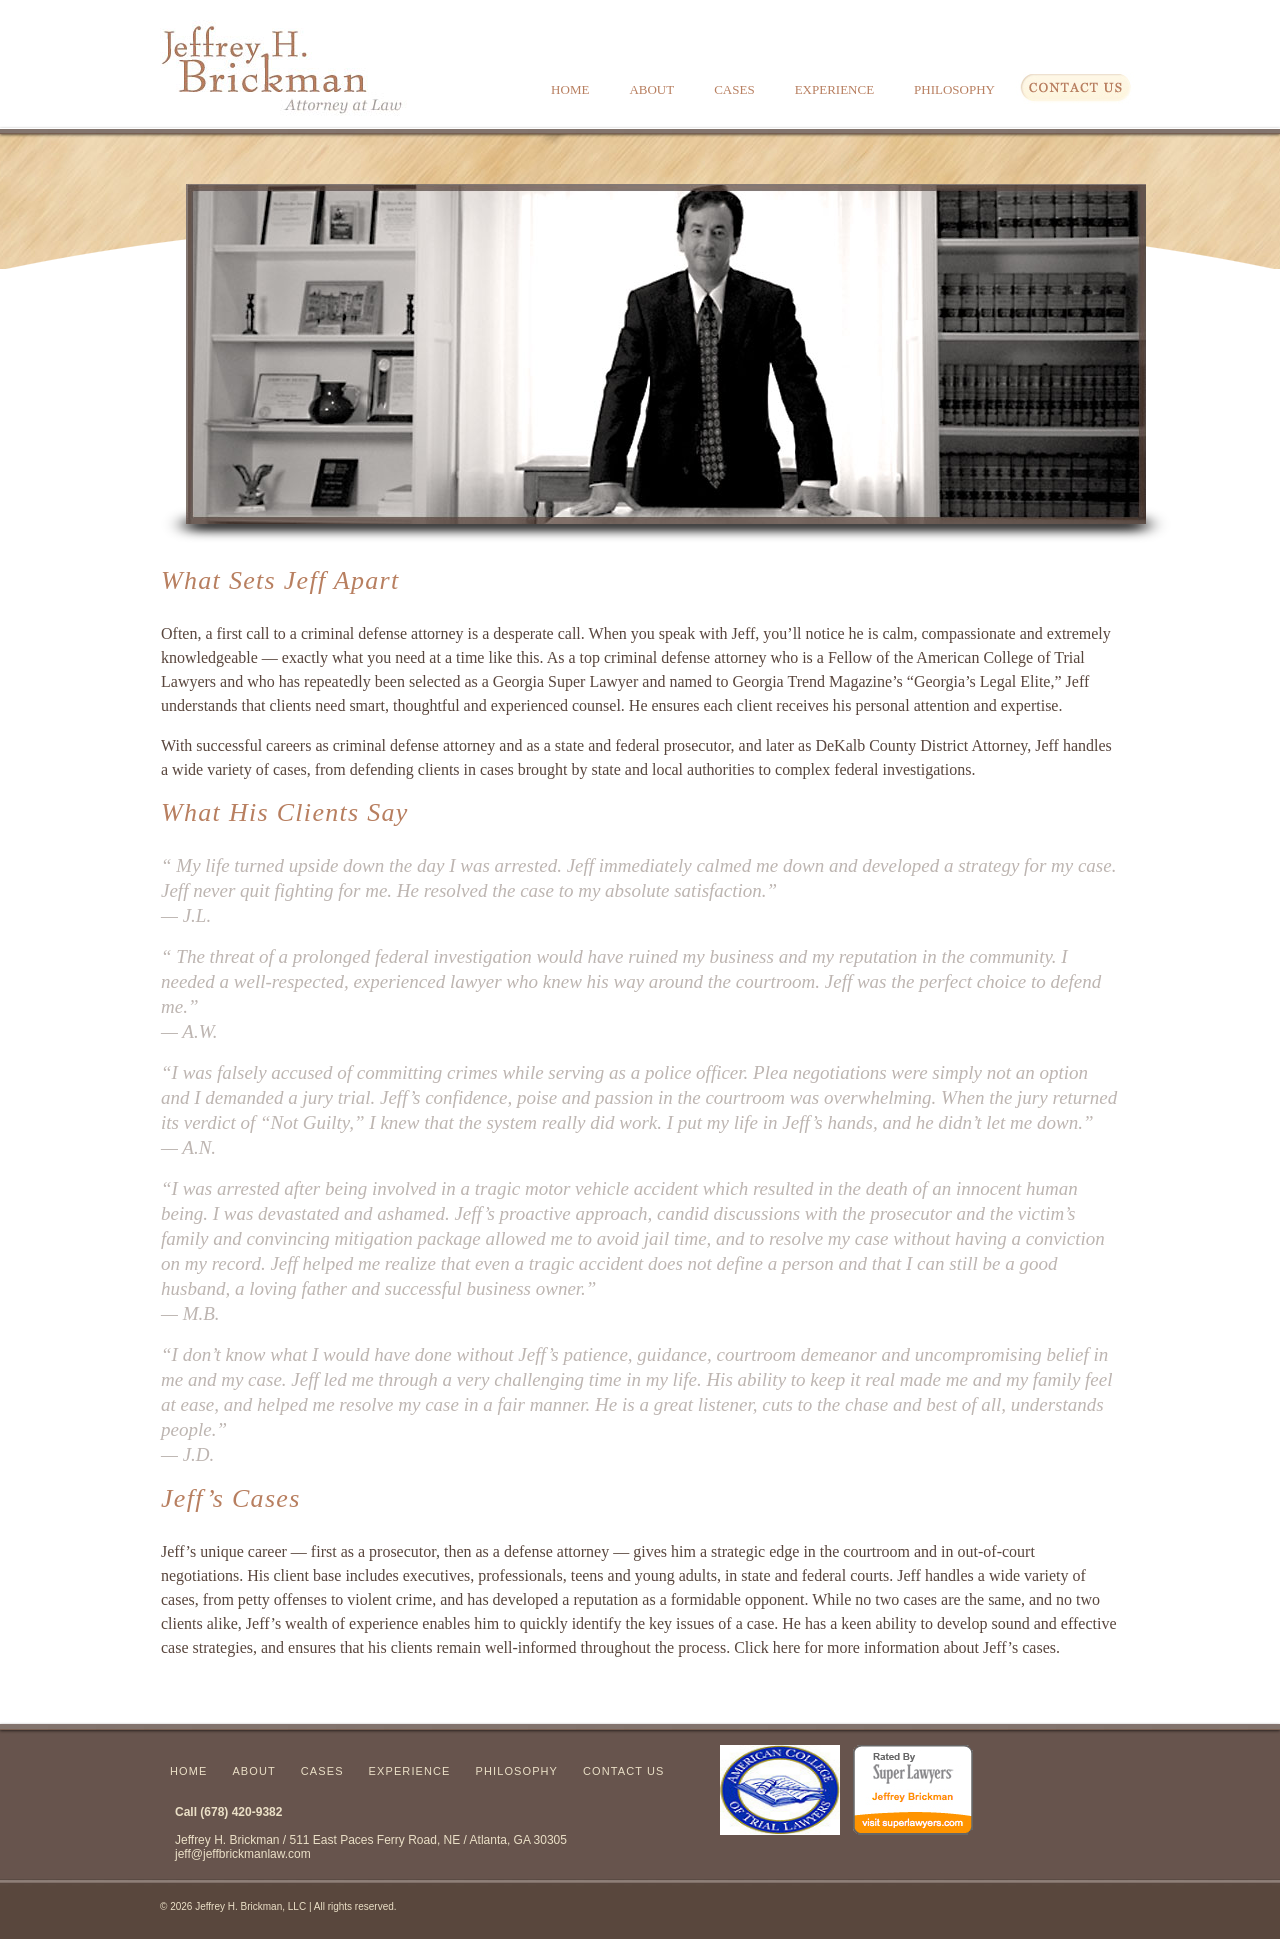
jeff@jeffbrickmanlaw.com (243, 1854)
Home (570, 89)
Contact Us (624, 1771)
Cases (734, 89)
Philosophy (954, 89)
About (651, 89)
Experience (834, 89)
